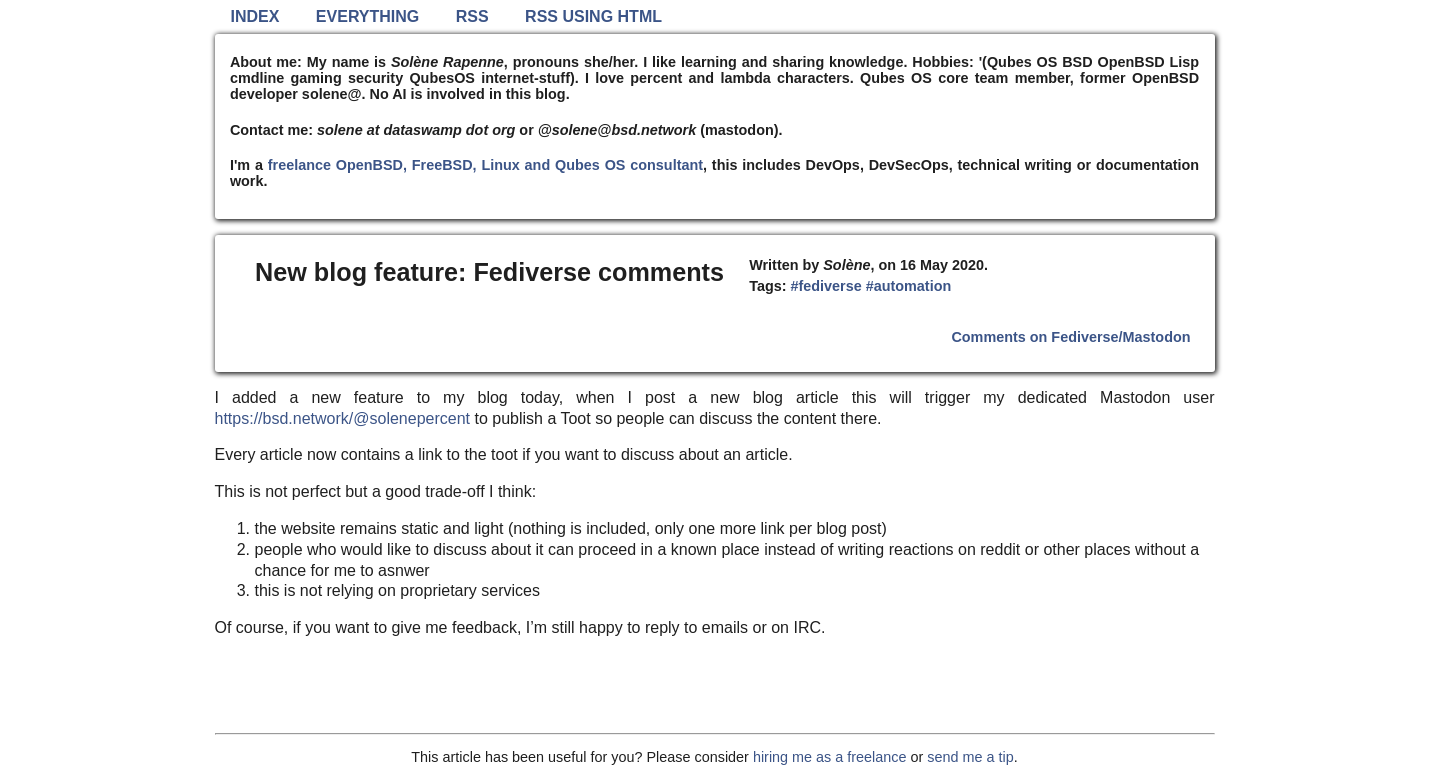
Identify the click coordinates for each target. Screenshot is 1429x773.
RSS (472, 16)
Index (255, 16)
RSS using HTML (593, 16)
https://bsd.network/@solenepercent (343, 418)
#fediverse (825, 286)
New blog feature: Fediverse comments (489, 272)
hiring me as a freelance (830, 757)
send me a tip (970, 757)
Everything (367, 16)
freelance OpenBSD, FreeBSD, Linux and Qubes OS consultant (485, 165)
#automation (909, 286)
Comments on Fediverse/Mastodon (1070, 337)
